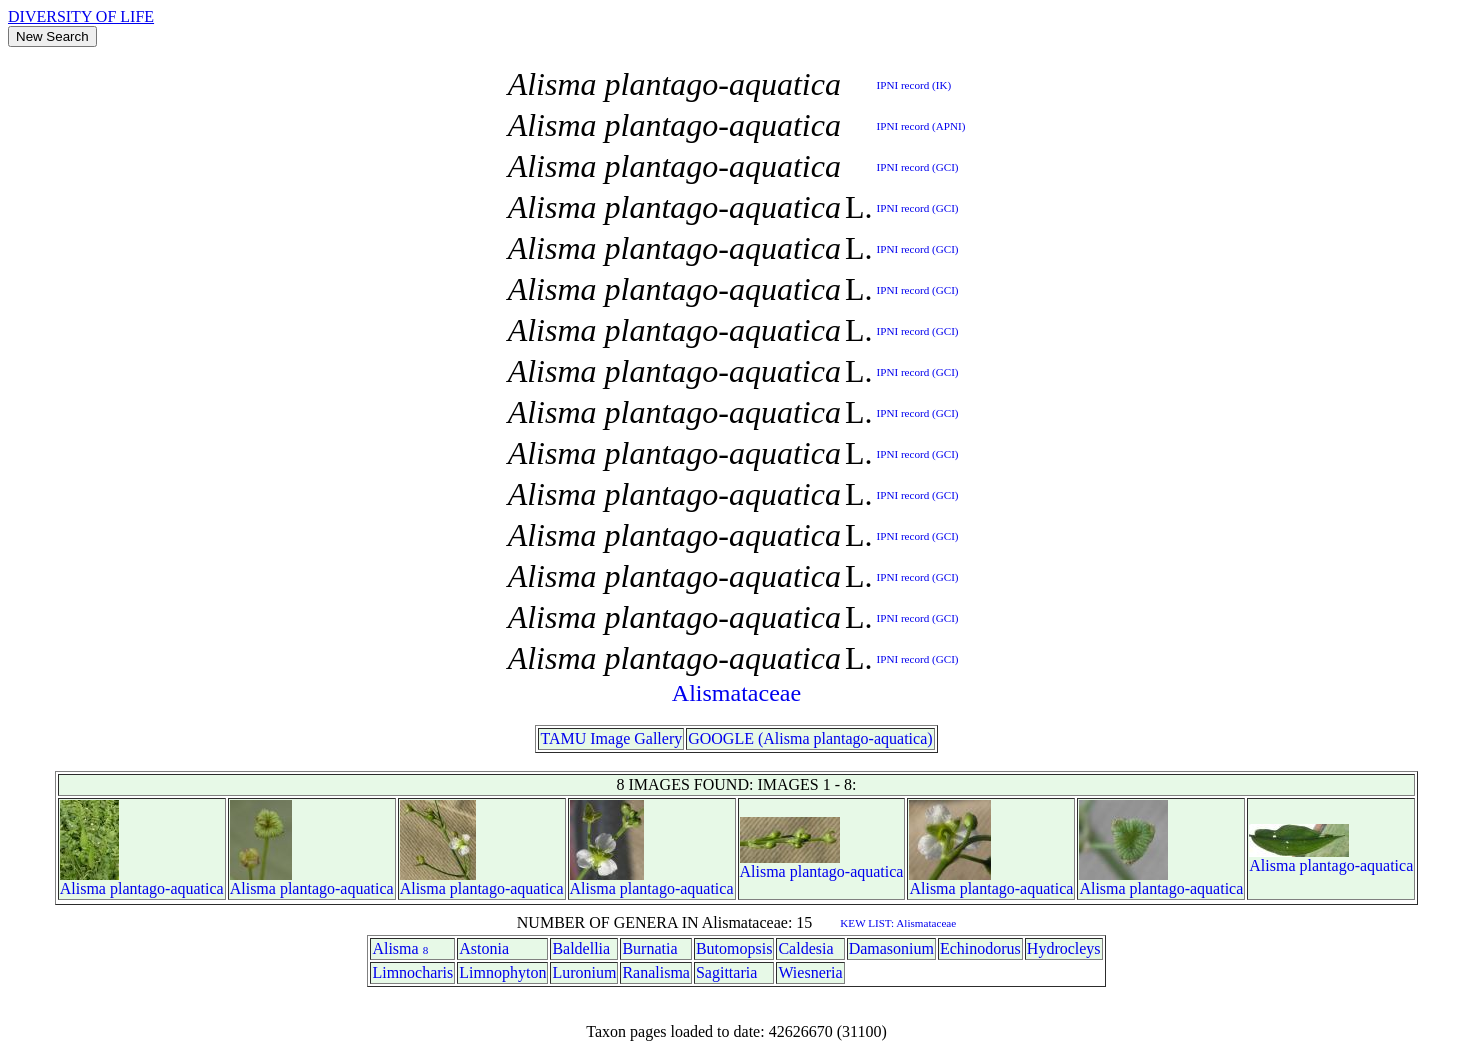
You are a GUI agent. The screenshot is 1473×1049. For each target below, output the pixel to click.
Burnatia (649, 948)
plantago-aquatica (167, 888)
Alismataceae (736, 693)
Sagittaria (726, 972)
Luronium (584, 972)
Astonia (484, 948)
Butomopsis (734, 948)
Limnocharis (412, 972)
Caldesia (805, 948)
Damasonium (891, 948)
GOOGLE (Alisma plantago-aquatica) (810, 738)
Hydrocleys (1064, 948)
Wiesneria (810, 972)
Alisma (83, 888)
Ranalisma (656, 972)
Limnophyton (502, 972)
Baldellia (581, 948)
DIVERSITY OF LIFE (81, 16)
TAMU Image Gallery (611, 738)
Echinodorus (980, 948)
